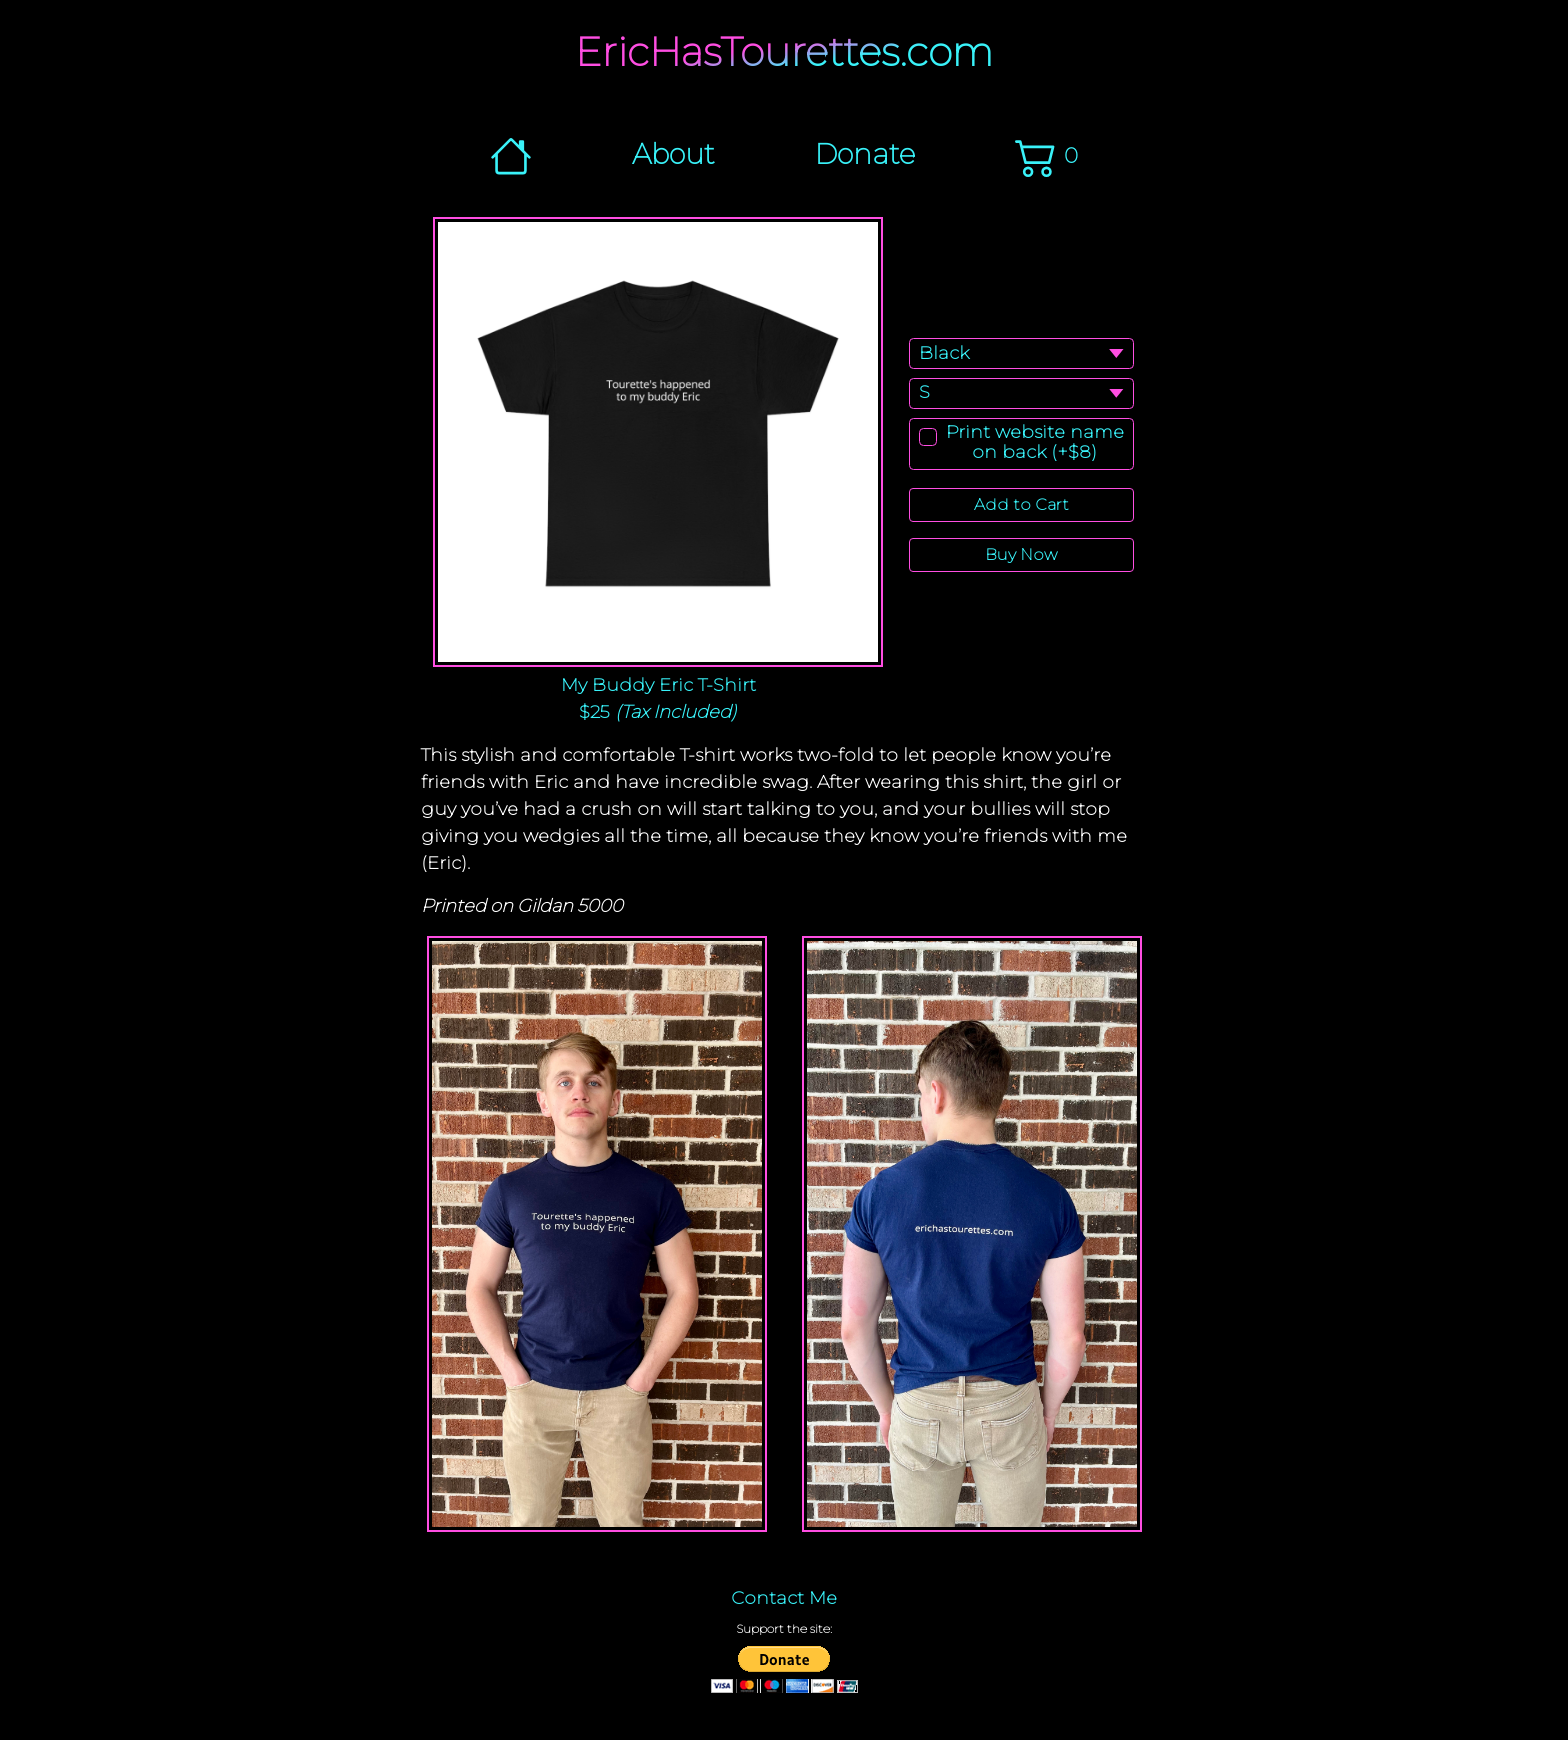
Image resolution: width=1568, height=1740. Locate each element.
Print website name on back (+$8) (1035, 443)
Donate (865, 154)
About (673, 154)
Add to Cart (1021, 504)
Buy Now (1021, 554)
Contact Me (784, 1598)
